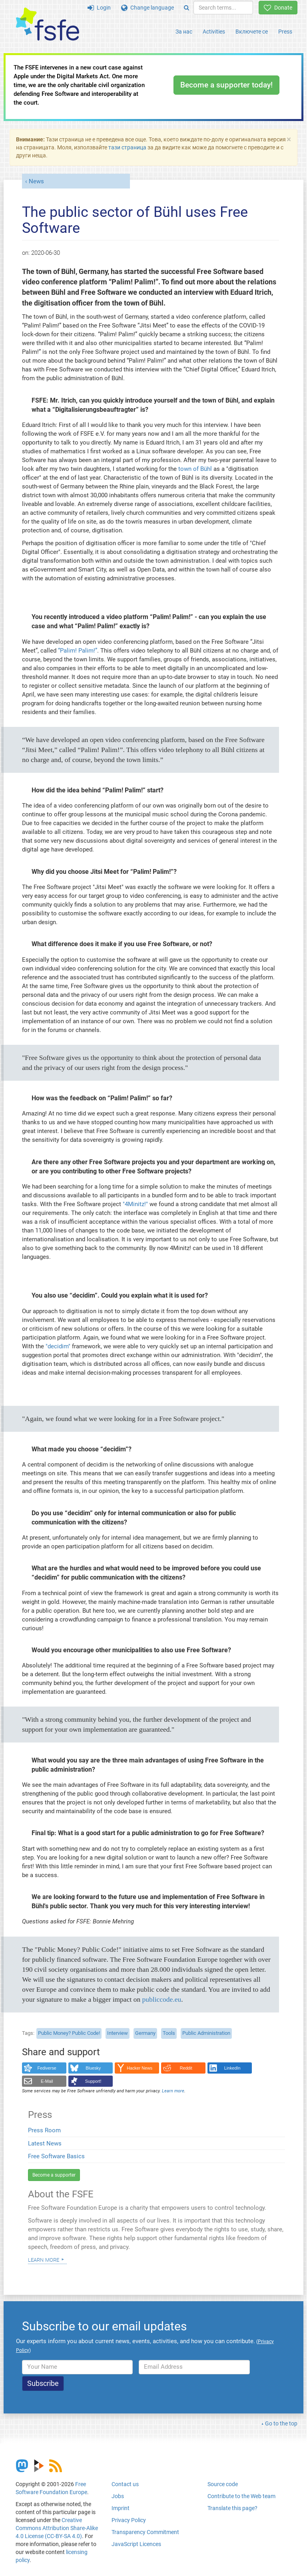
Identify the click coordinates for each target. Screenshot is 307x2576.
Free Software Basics (56, 2156)
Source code (222, 2484)
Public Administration (206, 2033)
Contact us (125, 2484)
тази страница (127, 147)
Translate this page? (232, 2508)
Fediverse (47, 2068)
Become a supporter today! (226, 84)
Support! (93, 2081)
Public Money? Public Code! (69, 2033)
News (36, 181)
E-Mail (47, 2081)
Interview (117, 2033)
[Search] (186, 7)
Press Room (44, 2130)
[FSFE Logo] (47, 25)
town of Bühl (195, 468)
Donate (278, 7)
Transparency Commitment (145, 2532)
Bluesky (93, 2068)
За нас (183, 31)
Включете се (251, 31)
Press (285, 31)
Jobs (118, 2496)
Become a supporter (54, 2175)
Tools (169, 2033)
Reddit (186, 2068)
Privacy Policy (129, 2520)
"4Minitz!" (135, 1204)
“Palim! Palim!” (77, 650)
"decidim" (58, 1346)
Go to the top (281, 2423)
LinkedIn (232, 2068)
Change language (147, 7)
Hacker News (139, 2068)
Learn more (43, 2259)
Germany (145, 2033)
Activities (214, 31)
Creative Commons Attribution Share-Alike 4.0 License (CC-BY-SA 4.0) (57, 2528)
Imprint (121, 2508)
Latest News (45, 2143)
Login (99, 7)
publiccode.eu (161, 1999)
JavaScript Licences (136, 2544)
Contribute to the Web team (241, 2496)
